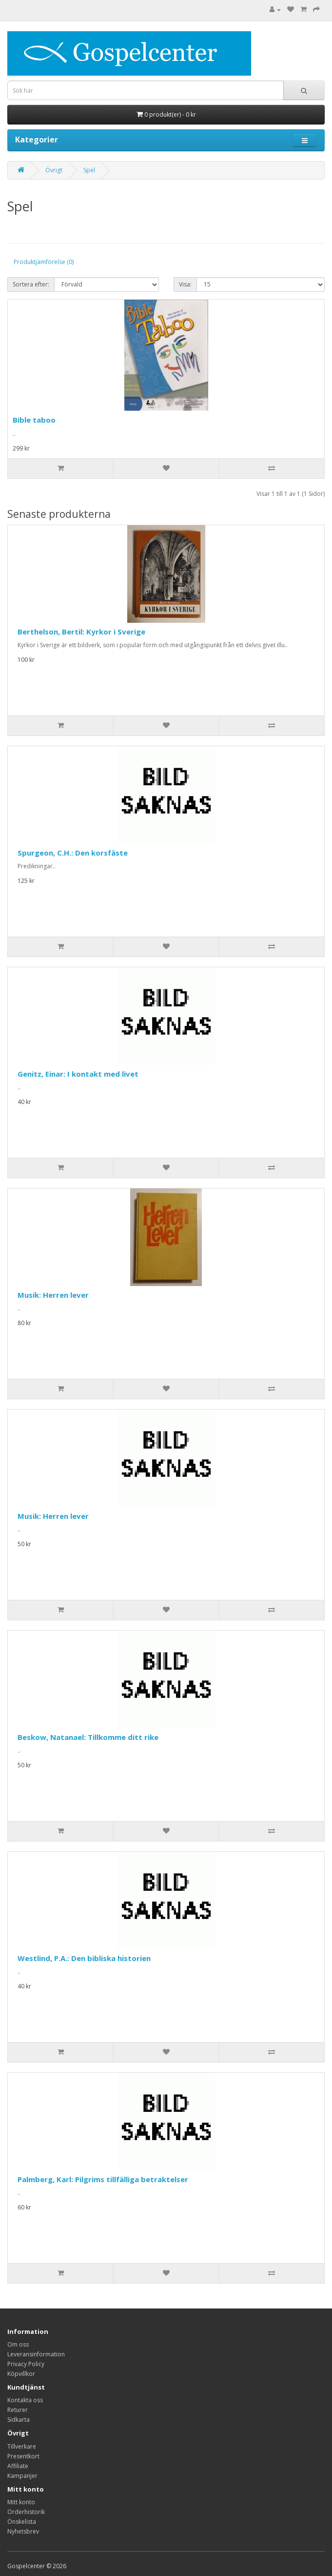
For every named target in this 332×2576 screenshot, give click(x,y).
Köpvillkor (21, 2374)
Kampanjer (22, 2476)
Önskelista (21, 2521)
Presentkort (23, 2456)
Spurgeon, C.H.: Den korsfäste (73, 853)
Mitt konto (21, 2502)
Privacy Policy (25, 2364)
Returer (17, 2410)
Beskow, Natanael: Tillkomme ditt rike (88, 1737)
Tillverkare (21, 2446)
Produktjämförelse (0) (44, 262)
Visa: (185, 284)
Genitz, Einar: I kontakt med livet (78, 1074)
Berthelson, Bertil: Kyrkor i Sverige (81, 631)
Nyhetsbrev (23, 2531)
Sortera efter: (31, 284)
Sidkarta (18, 2419)
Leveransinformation (36, 2354)
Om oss (18, 2344)
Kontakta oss (25, 2400)
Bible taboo (34, 420)
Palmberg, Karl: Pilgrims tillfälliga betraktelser (103, 2179)
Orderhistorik (26, 2512)
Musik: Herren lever (53, 1295)
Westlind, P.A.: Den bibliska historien (84, 1958)
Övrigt (53, 170)
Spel (89, 170)
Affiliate (17, 2466)
